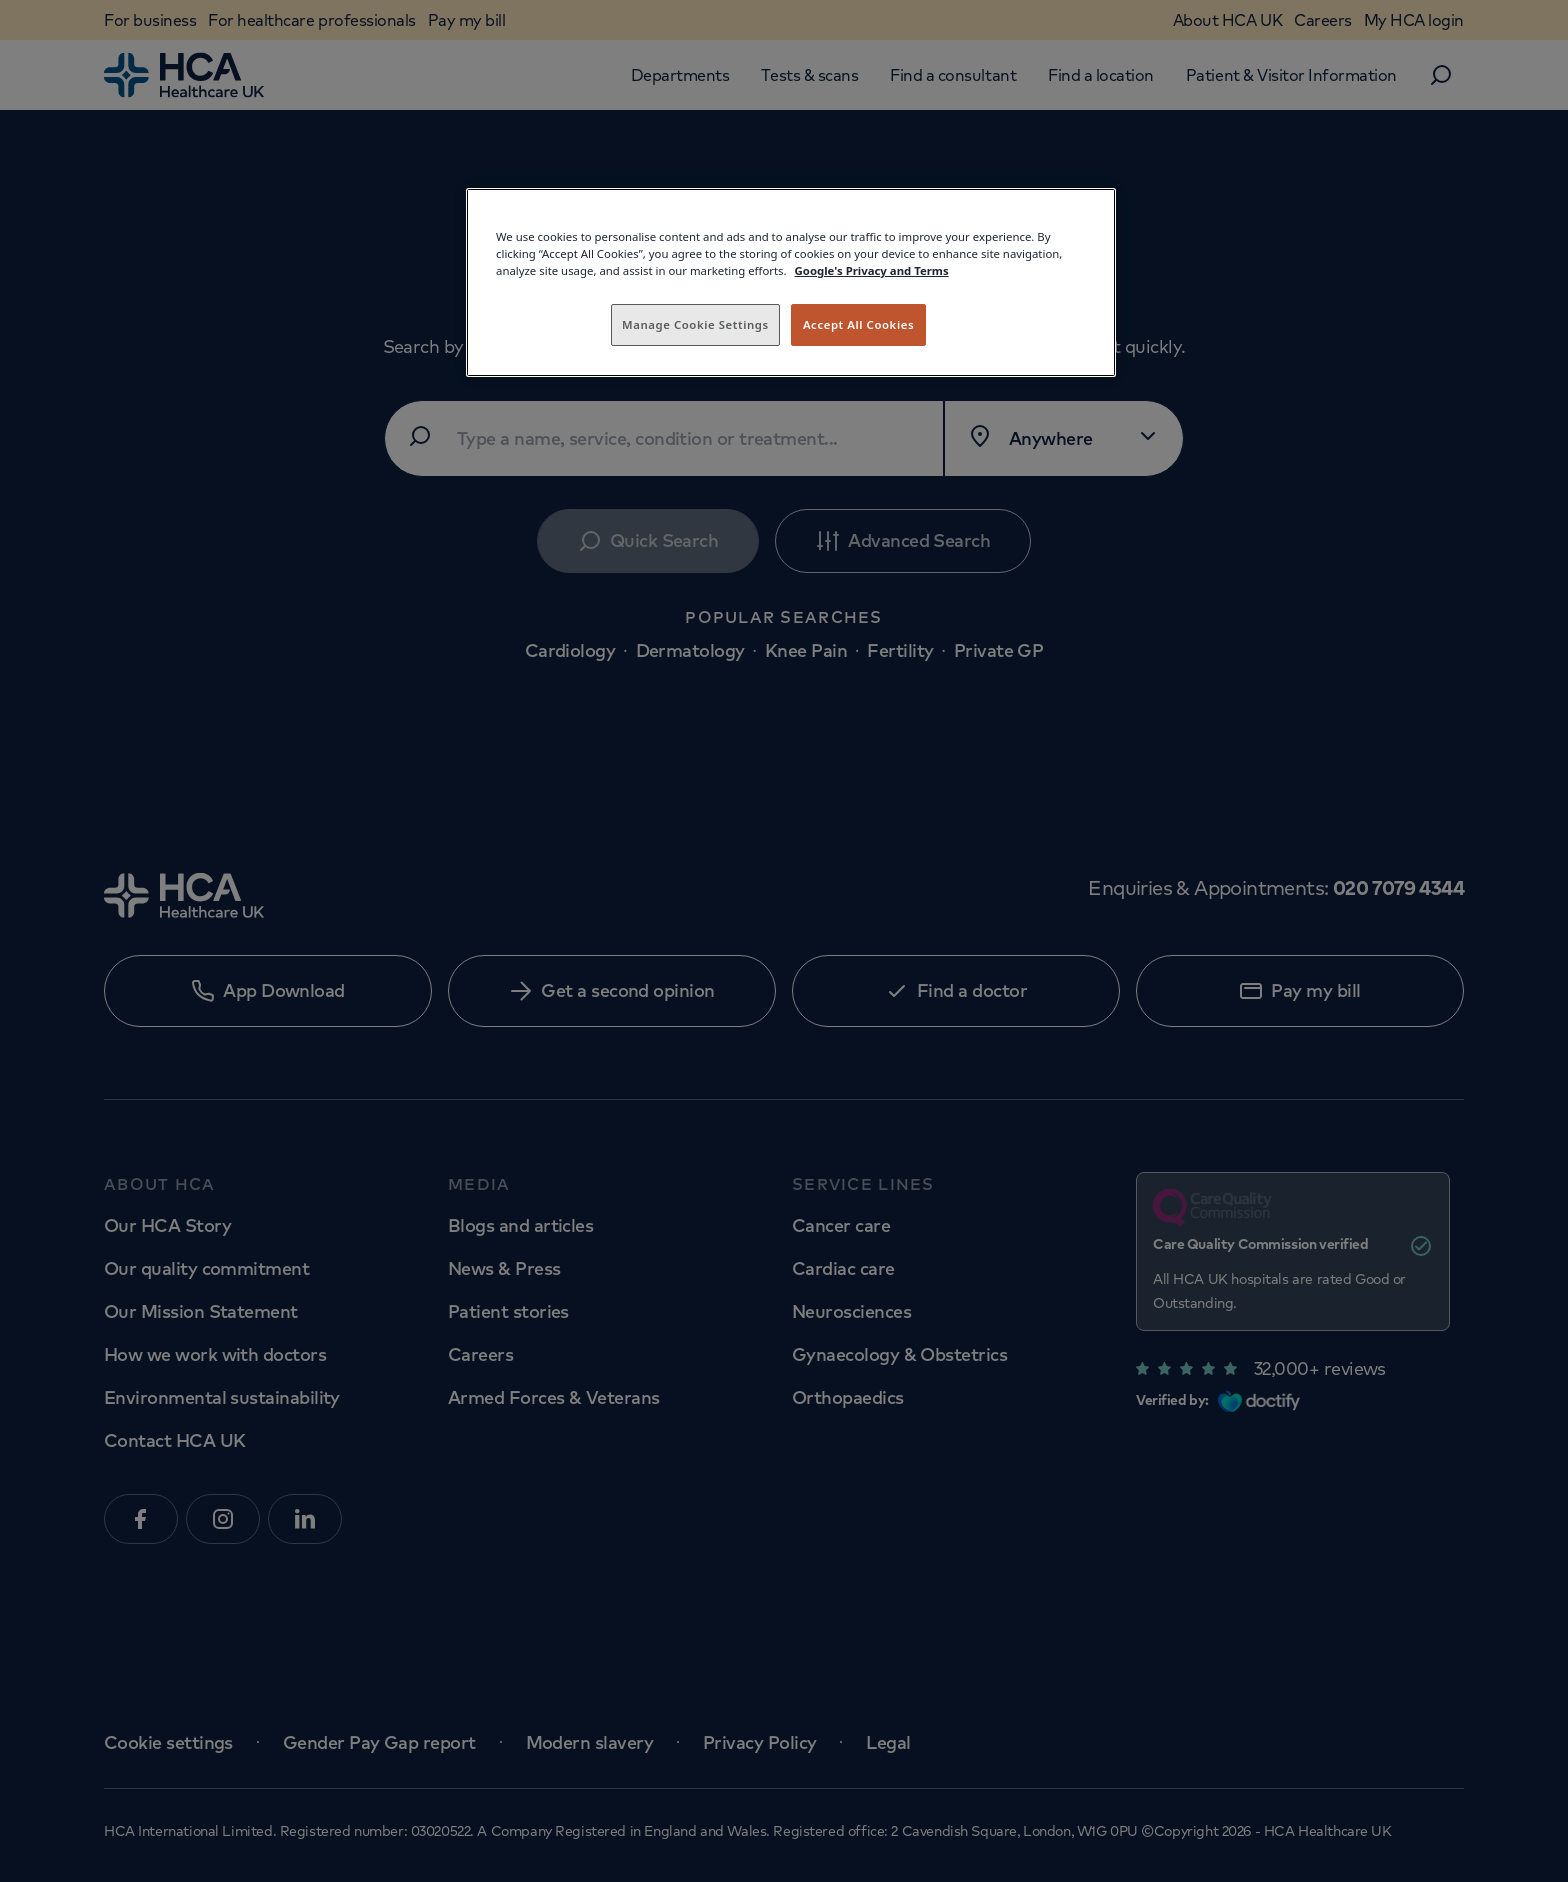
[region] (791, 282)
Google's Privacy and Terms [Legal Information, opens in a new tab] (872, 270)
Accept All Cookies (858, 324)
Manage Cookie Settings (695, 324)
